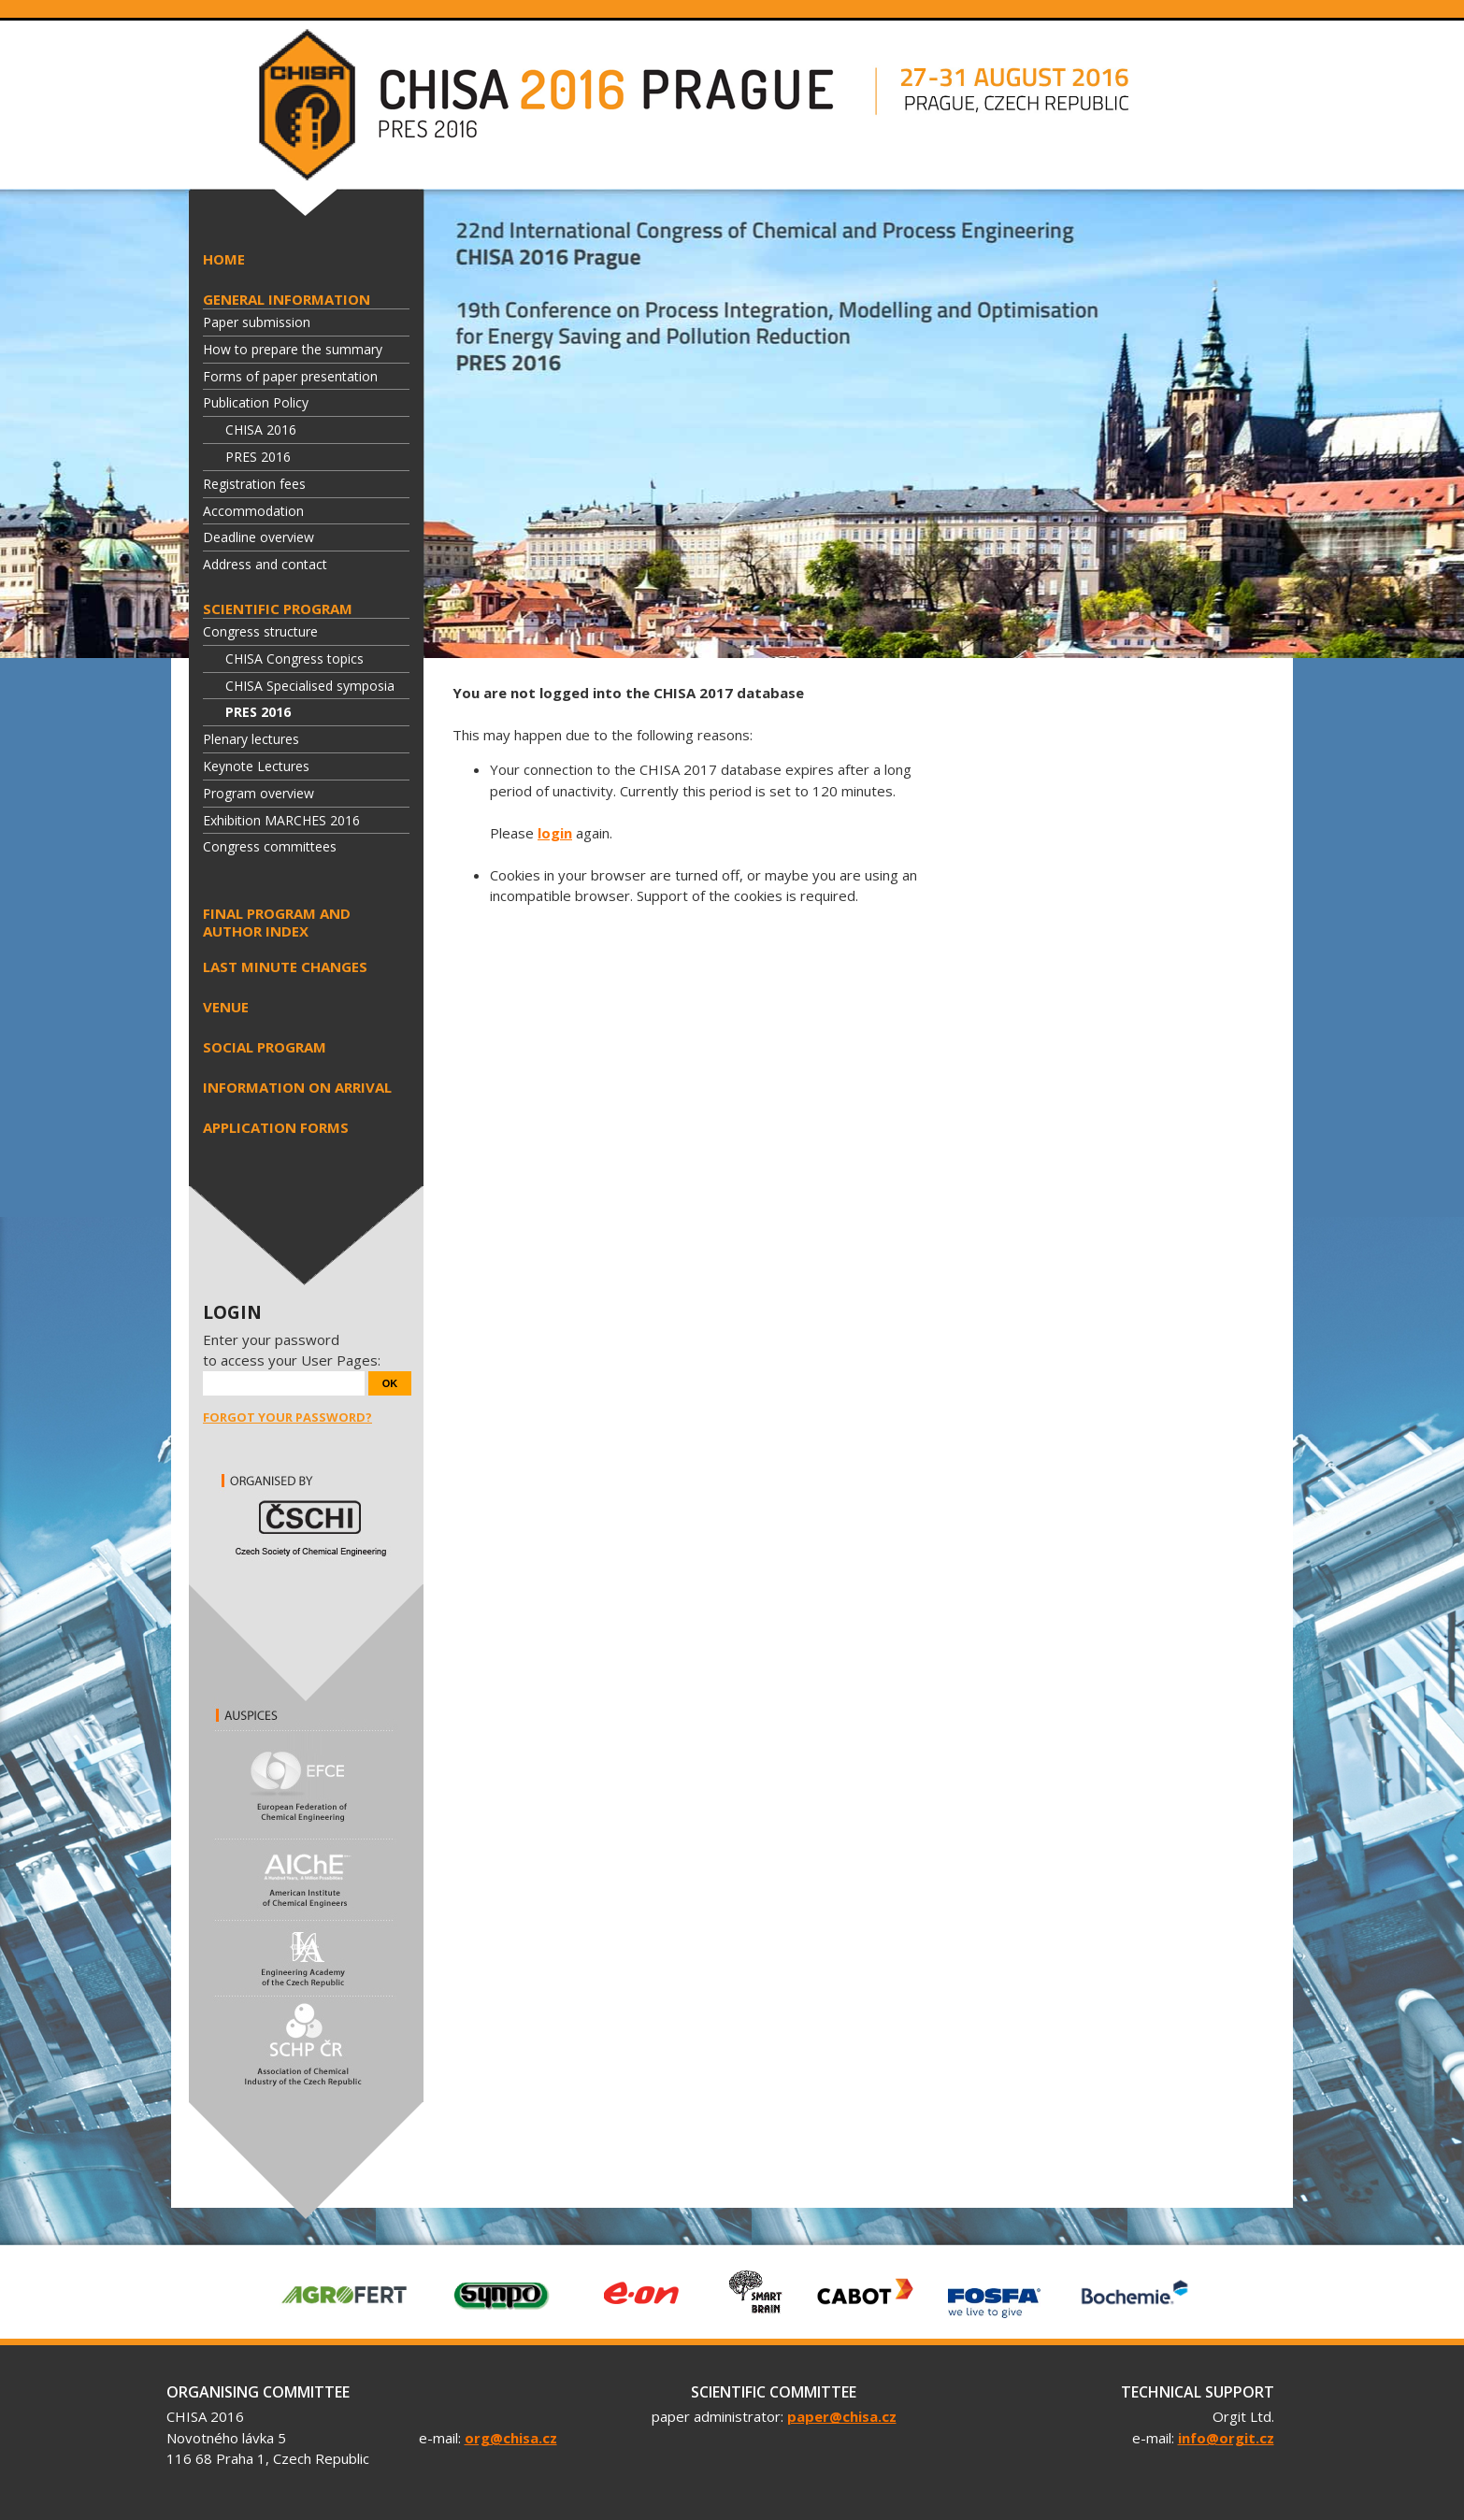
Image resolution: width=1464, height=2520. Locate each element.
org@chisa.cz (511, 2437)
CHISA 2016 (260, 429)
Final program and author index (277, 922)
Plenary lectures (251, 739)
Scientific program (277, 608)
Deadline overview (258, 537)
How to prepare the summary (292, 349)
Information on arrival (297, 1087)
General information (286, 299)
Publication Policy (256, 402)
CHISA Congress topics (294, 658)
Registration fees (254, 484)
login (555, 832)
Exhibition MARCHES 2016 (281, 820)
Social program (264, 1047)
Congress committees (270, 846)
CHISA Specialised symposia (310, 685)
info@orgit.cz (1226, 2437)
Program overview (258, 793)
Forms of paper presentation (290, 376)
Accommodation (253, 511)
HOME (224, 259)
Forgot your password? (287, 1417)
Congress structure (260, 631)
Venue (226, 1006)
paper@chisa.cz (842, 2416)
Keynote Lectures (256, 766)
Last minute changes (285, 966)
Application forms (276, 1127)
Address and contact (265, 564)
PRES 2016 (258, 456)
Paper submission (256, 322)
